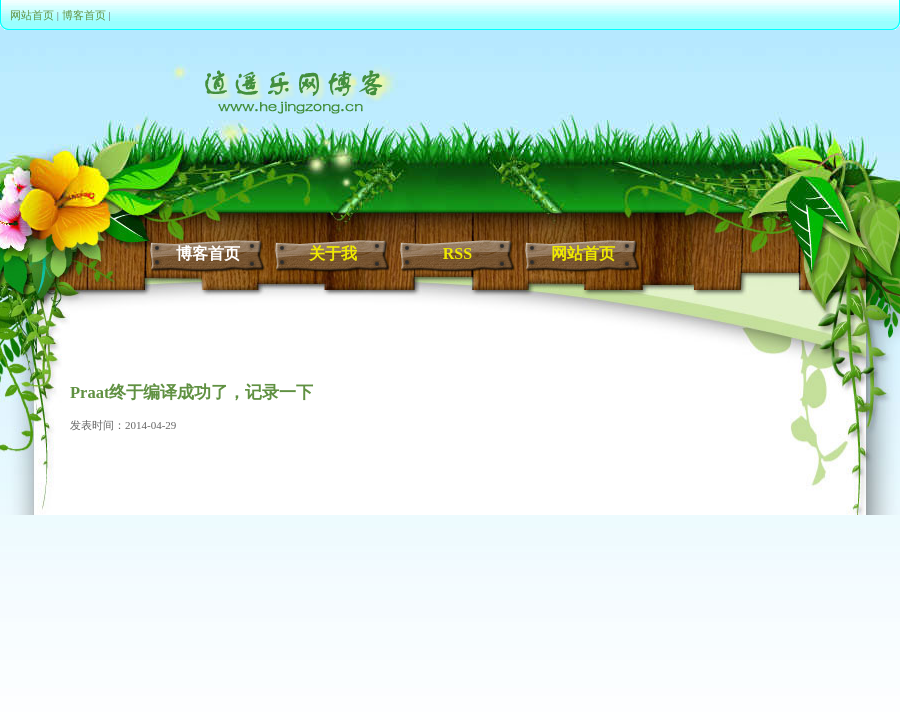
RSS (457, 253)
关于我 (333, 253)
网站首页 (32, 15)
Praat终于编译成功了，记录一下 (191, 392)
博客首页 (84, 15)
